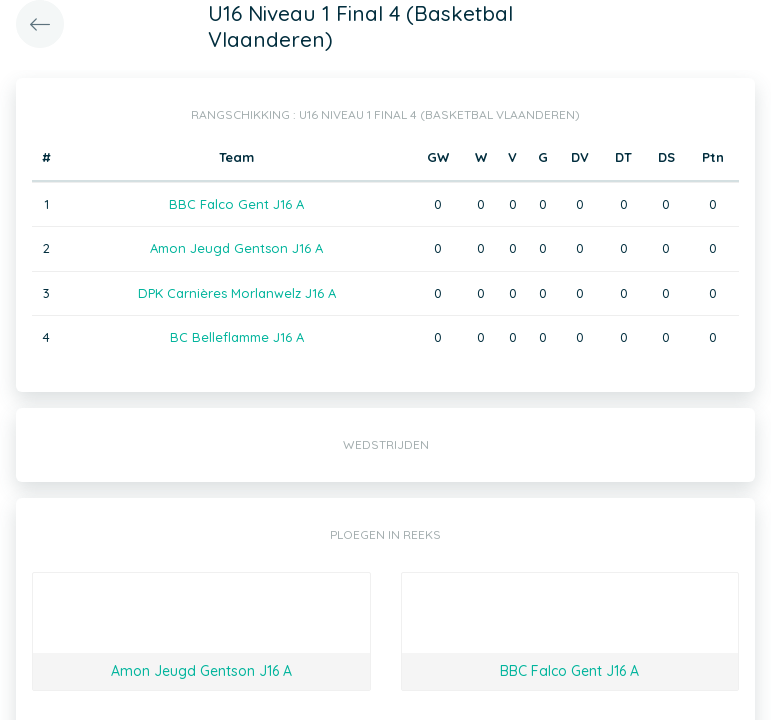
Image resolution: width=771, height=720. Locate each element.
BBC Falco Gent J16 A (236, 204)
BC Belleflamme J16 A (237, 337)
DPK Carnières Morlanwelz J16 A (237, 293)
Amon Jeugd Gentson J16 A (236, 248)
